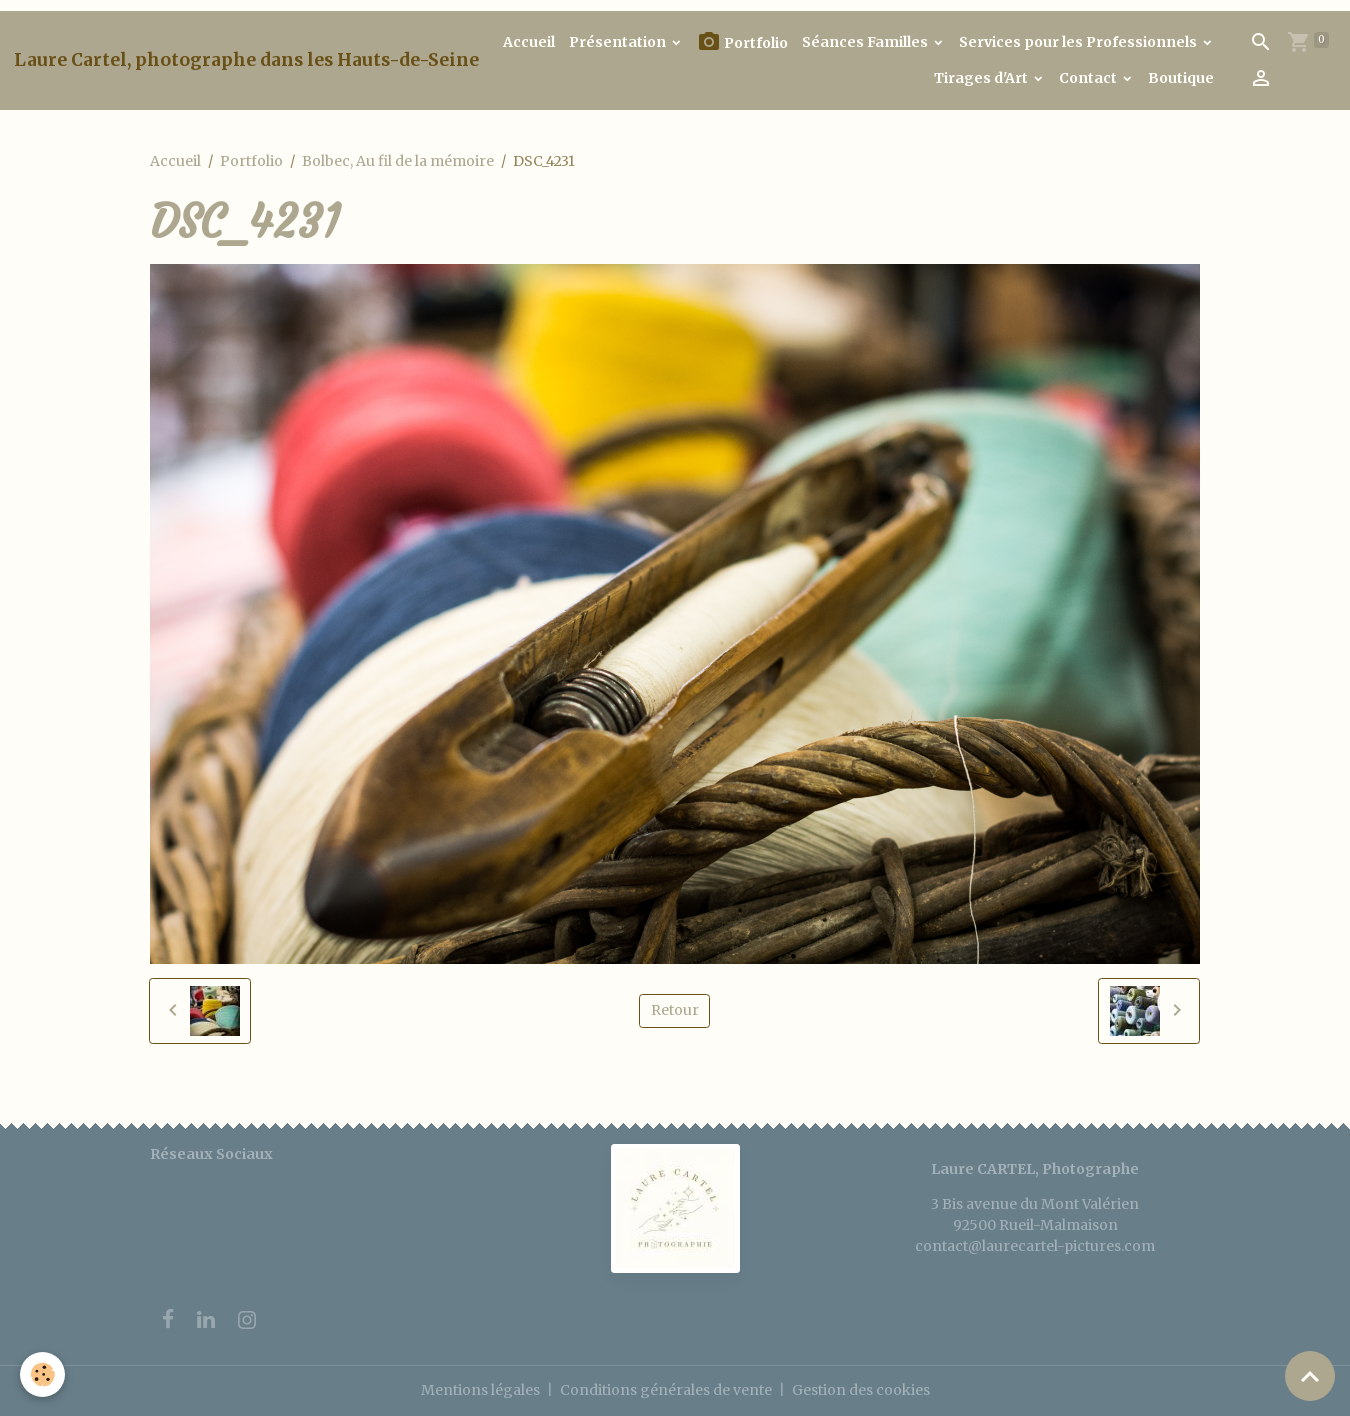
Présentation (619, 42)
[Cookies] (42, 1374)
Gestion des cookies (861, 1390)
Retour (675, 1010)
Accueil (529, 42)
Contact (1089, 78)
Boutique (1181, 78)
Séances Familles (866, 42)
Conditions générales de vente (666, 1390)
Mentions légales (480, 1390)
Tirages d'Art (982, 78)
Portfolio (742, 42)
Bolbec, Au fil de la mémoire (398, 161)
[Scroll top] (1310, 1376)
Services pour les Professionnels (1079, 42)
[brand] (246, 60)
